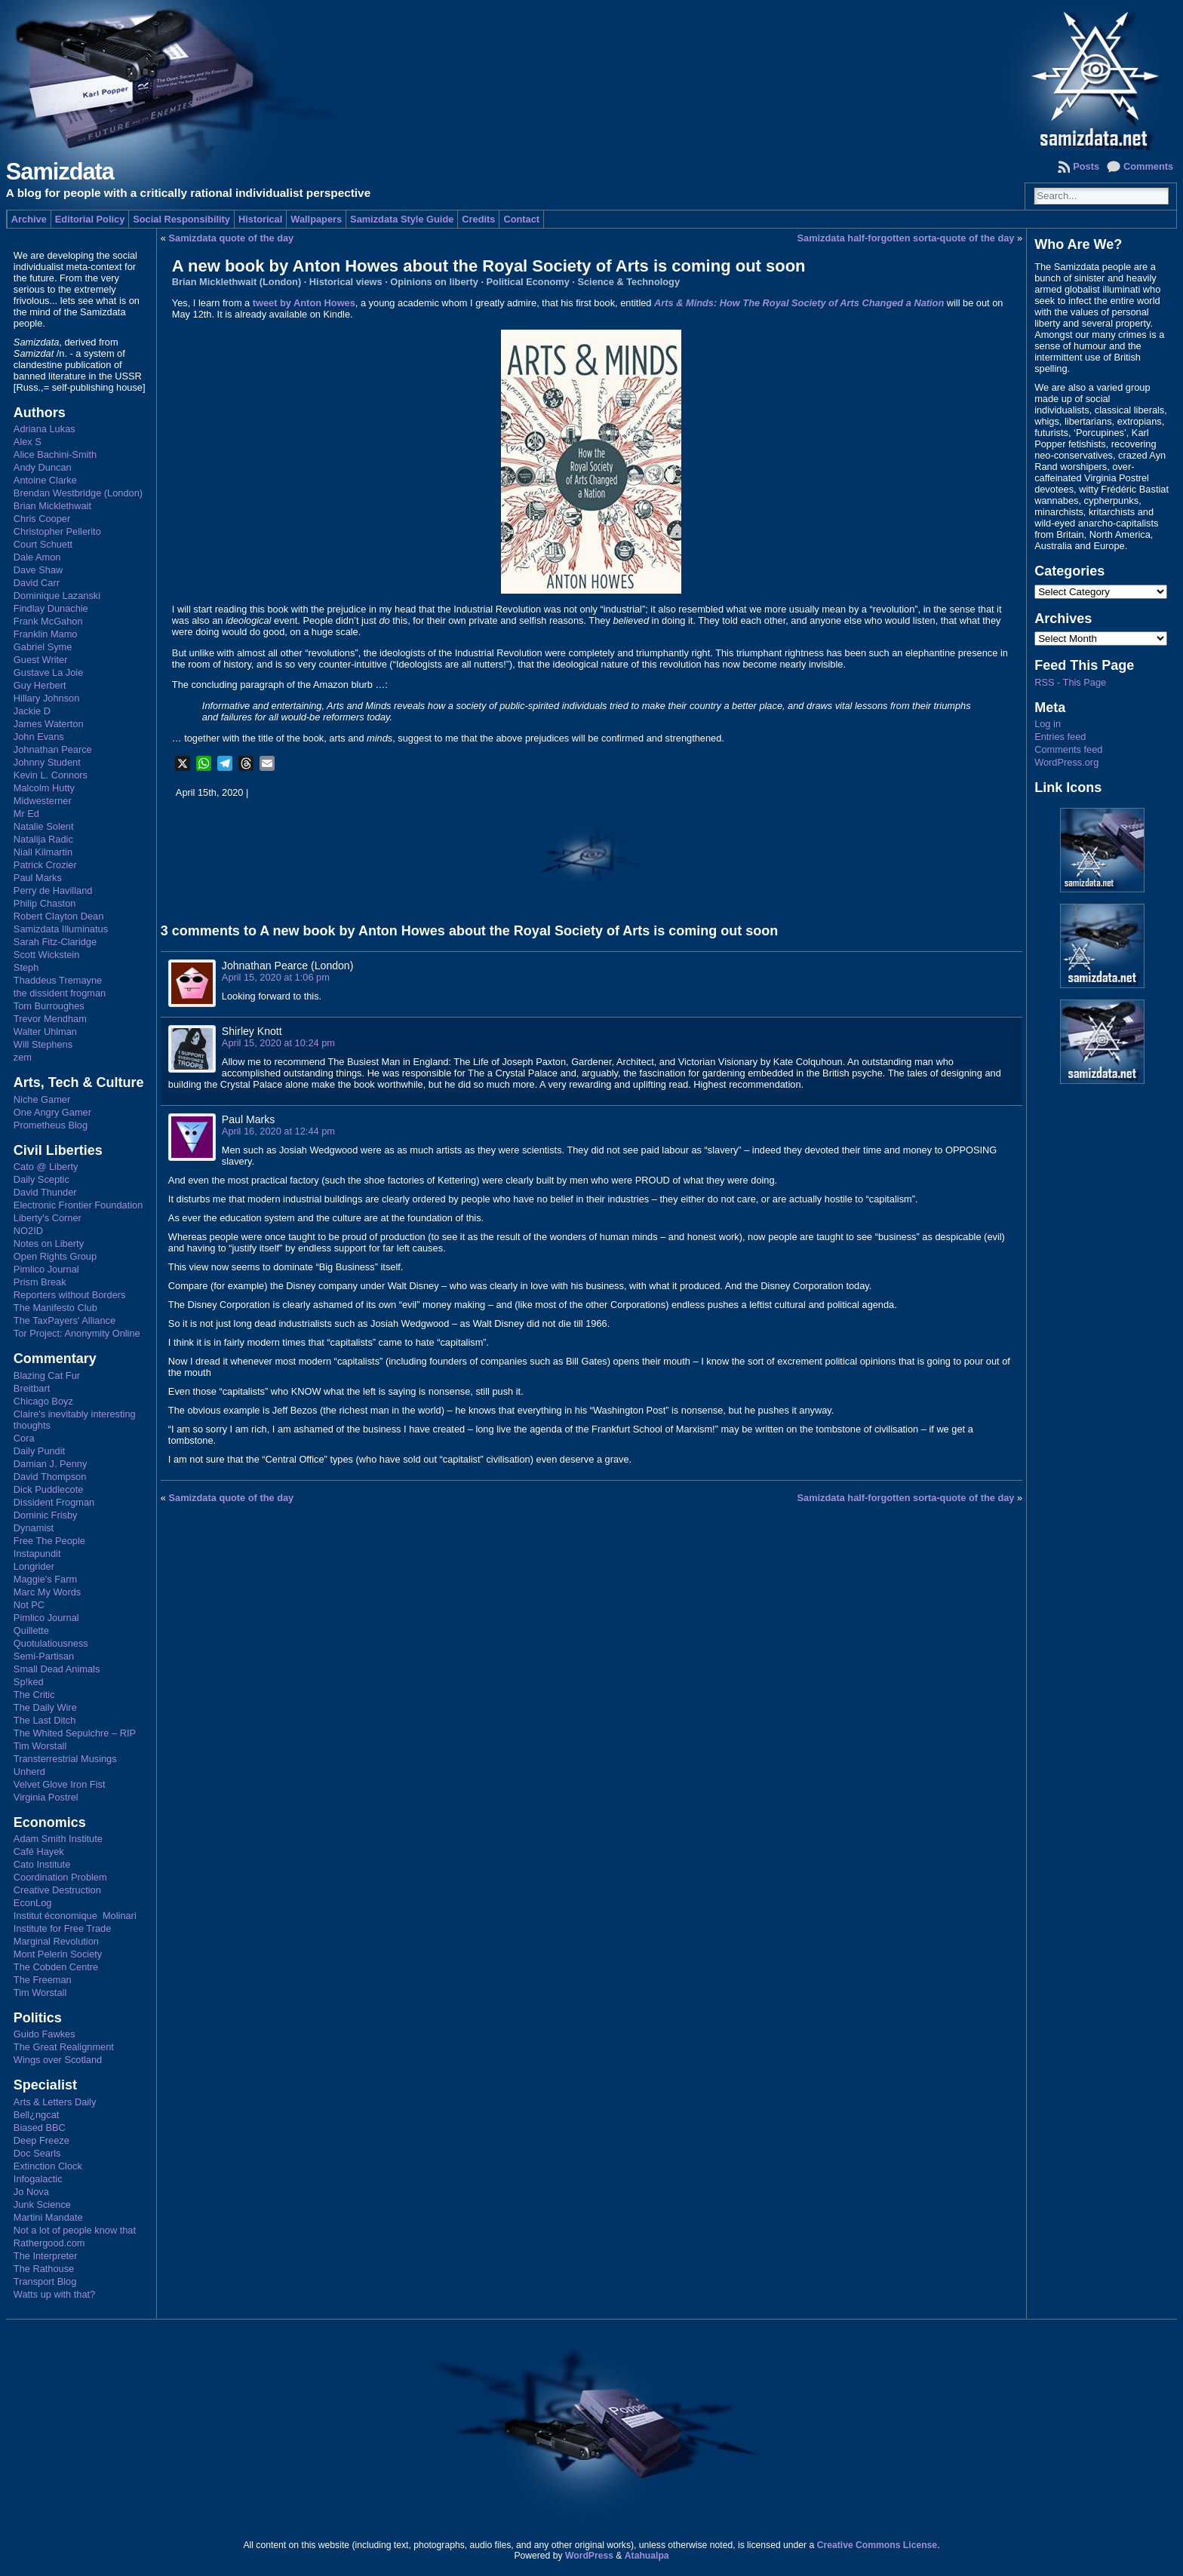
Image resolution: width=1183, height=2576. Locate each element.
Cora (24, 1438)
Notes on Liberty (49, 1243)
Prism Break (40, 1282)
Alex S (27, 441)
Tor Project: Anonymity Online (77, 1333)
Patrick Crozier (45, 864)
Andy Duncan (43, 467)
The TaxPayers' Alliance (64, 1320)
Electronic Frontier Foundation (78, 1205)
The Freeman (43, 1979)
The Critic (34, 1694)
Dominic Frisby (46, 1515)
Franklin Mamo (46, 634)
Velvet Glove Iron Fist (60, 1784)
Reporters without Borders (70, 1294)
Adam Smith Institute (58, 1838)
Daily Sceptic (41, 1179)
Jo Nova (31, 2191)
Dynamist (34, 1528)
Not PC (29, 1604)
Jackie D (32, 711)
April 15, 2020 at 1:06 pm (276, 977)
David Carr (37, 582)
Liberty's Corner (47, 1218)
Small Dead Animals (57, 1669)
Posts (1086, 166)
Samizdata (60, 171)
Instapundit (37, 1553)
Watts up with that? (54, 2294)
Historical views (346, 281)
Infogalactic (38, 2179)
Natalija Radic (43, 839)
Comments (1148, 166)
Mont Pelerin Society (58, 1954)
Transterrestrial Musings (65, 1758)
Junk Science (42, 2204)
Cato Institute (42, 1864)
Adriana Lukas (44, 428)
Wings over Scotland (58, 2059)
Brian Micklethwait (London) (236, 281)
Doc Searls (37, 2153)
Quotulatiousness (51, 1643)
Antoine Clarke (45, 480)
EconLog (33, 1902)
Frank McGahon (48, 621)
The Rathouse (44, 2268)
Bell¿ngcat (36, 2114)
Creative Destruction (57, 1890)
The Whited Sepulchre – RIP (75, 1733)
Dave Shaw (38, 570)
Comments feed (1068, 749)
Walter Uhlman (45, 1031)
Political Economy (528, 281)
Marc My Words (47, 1592)
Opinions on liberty (434, 281)
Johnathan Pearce (53, 749)
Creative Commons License (877, 2545)
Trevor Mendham (50, 1018)
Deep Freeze (41, 2140)
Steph (26, 967)
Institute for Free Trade (62, 1928)
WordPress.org (1066, 762)
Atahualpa (647, 2555)
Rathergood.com (49, 2243)
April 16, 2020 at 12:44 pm (278, 1131)
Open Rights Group (55, 1256)
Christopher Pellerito (57, 531)
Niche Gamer (42, 1099)
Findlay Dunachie (51, 608)
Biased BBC (40, 2127)
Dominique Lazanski (57, 595)
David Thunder (45, 1192)
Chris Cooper (42, 518)
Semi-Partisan (44, 1656)
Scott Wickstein (46, 954)
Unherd (29, 1771)
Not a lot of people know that (75, 2230)
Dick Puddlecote (48, 1489)
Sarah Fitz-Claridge (55, 941)
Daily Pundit (39, 1451)
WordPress (589, 2555)
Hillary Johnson (47, 698)
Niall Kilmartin (43, 852)
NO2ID (28, 1230)
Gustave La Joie (48, 672)
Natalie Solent (44, 826)
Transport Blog (45, 2281)
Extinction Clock (48, 2166)
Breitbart (32, 1388)
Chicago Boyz (43, 1401)
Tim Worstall (40, 1746)
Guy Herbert (40, 685)
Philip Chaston (45, 903)
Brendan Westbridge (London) (78, 493)
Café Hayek (39, 1851)
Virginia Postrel (46, 1797)
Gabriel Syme (43, 646)
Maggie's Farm (45, 1579)
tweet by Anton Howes (304, 303)
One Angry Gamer (52, 1112)
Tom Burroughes (49, 1006)
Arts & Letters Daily (55, 2102)
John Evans (39, 736)
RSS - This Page (1070, 682)
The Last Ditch (45, 1720)
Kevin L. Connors (51, 775)
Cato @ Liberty (46, 1166)
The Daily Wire (45, 1707)
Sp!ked (29, 1681)
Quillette (31, 1630)
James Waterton (49, 723)
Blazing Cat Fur (47, 1375)
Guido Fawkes (44, 2034)
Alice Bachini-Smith (55, 454)
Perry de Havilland (53, 890)
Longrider (34, 1566)
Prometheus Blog (51, 1125)
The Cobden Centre (56, 1967)
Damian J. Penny (50, 1463)
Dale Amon (37, 557)
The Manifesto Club (55, 1307)
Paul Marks (38, 877)
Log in (1047, 723)
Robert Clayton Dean (59, 916)
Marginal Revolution (56, 1941)
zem (23, 1057)
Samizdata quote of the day (231, 238)
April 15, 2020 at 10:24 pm (278, 1043)
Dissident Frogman (54, 1502)
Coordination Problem (60, 1877)
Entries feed (1060, 736)
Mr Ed (26, 813)
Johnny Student (47, 762)
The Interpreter (46, 2255)
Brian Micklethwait (52, 505)
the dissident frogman (60, 993)
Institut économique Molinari (75, 1915)
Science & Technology (628, 281)
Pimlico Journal (46, 1269)
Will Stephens (43, 1044)
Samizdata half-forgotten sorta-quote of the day (906, 238)
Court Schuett (43, 544)
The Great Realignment (64, 2047)
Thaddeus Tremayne (58, 980)
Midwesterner (43, 800)
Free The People (49, 1540)
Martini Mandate (48, 2217)
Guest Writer (41, 659)
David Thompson (50, 1476)
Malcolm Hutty (44, 788)
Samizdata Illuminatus (61, 929)
